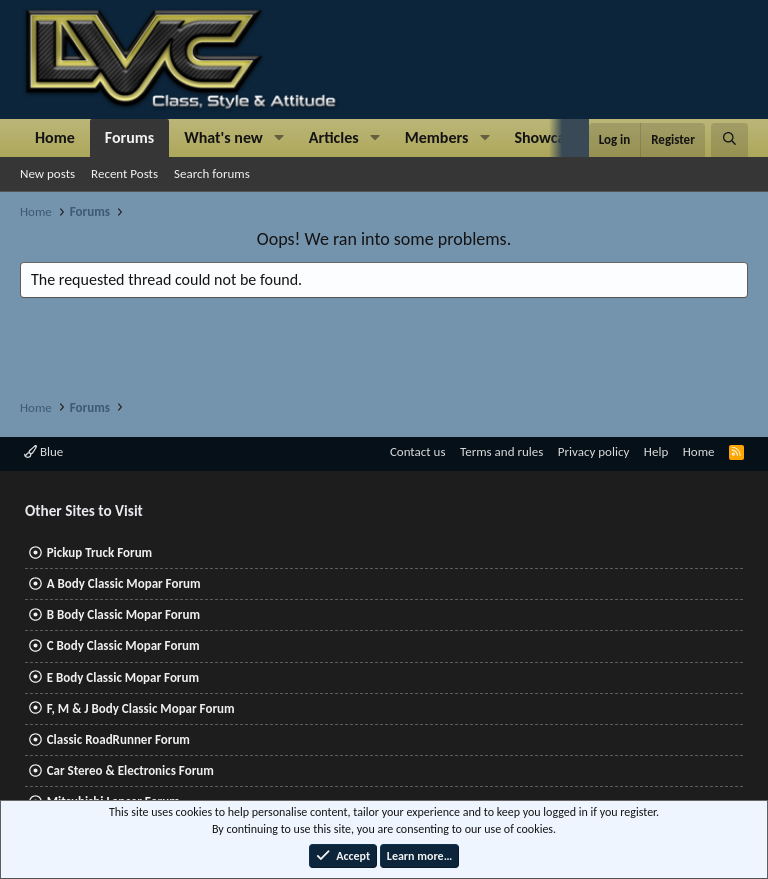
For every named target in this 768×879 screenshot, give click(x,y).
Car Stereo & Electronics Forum (130, 770)
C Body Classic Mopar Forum (123, 645)
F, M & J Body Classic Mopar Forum (141, 708)
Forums (129, 137)
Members (437, 137)
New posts (47, 173)
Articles (334, 137)
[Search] (729, 140)
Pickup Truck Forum (99, 552)
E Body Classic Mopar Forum (123, 677)
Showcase (546, 137)
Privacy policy (594, 451)
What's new (223, 137)
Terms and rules (501, 451)
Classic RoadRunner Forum (118, 739)
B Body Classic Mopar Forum (123, 614)
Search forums (212, 173)
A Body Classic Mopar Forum (124, 583)
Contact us (418, 451)
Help (656, 451)
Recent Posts (124, 173)
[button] (279, 138)
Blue (43, 451)
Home (55, 137)
